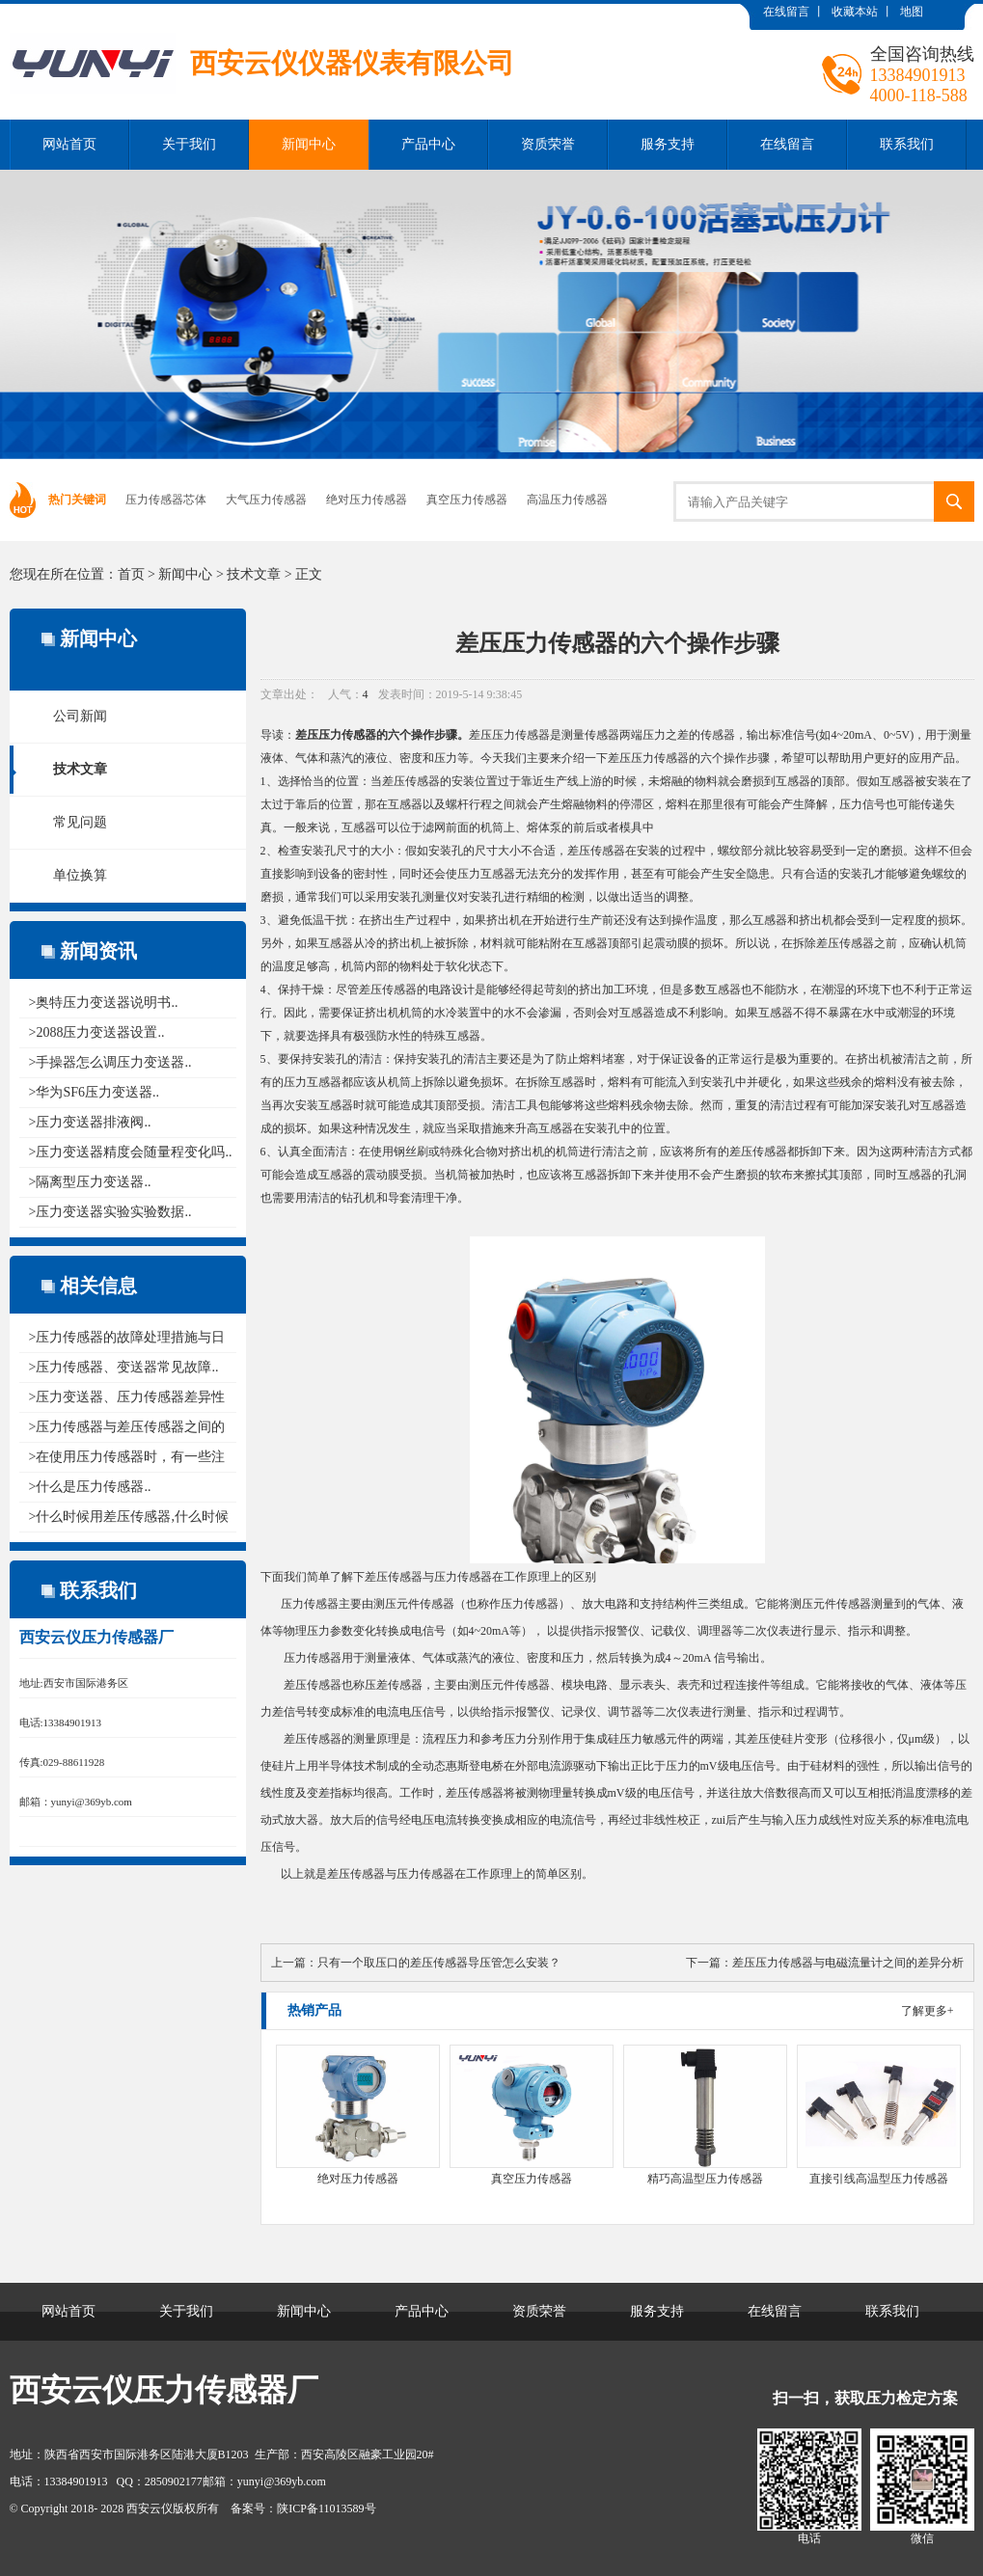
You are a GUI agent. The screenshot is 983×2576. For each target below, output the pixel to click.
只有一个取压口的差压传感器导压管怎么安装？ (438, 1962)
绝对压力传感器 (366, 499)
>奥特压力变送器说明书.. (103, 1002)
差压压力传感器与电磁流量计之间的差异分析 (848, 1962)
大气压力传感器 (266, 499)
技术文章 (254, 574)
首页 (131, 574)
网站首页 (69, 144)
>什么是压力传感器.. (90, 1486)
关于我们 (189, 144)
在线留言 (786, 11)
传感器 (602, 735)
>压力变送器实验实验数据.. (110, 1212)
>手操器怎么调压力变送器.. (110, 1062)
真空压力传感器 (466, 499)
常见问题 (80, 822)
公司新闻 (80, 716)
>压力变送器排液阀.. (90, 1122)
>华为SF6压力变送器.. (94, 1092)
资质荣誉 (548, 144)
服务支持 (668, 144)
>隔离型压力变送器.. (90, 1182)
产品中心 (428, 144)
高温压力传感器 (567, 499)
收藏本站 (855, 11)
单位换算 (80, 875)
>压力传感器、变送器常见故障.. (124, 1367)
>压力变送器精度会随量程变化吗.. (130, 1152)
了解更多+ (927, 2011)
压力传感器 (347, 735)
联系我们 (907, 144)
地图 (911, 11)
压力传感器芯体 (165, 499)
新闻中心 (309, 144)
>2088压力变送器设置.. (97, 1032)
